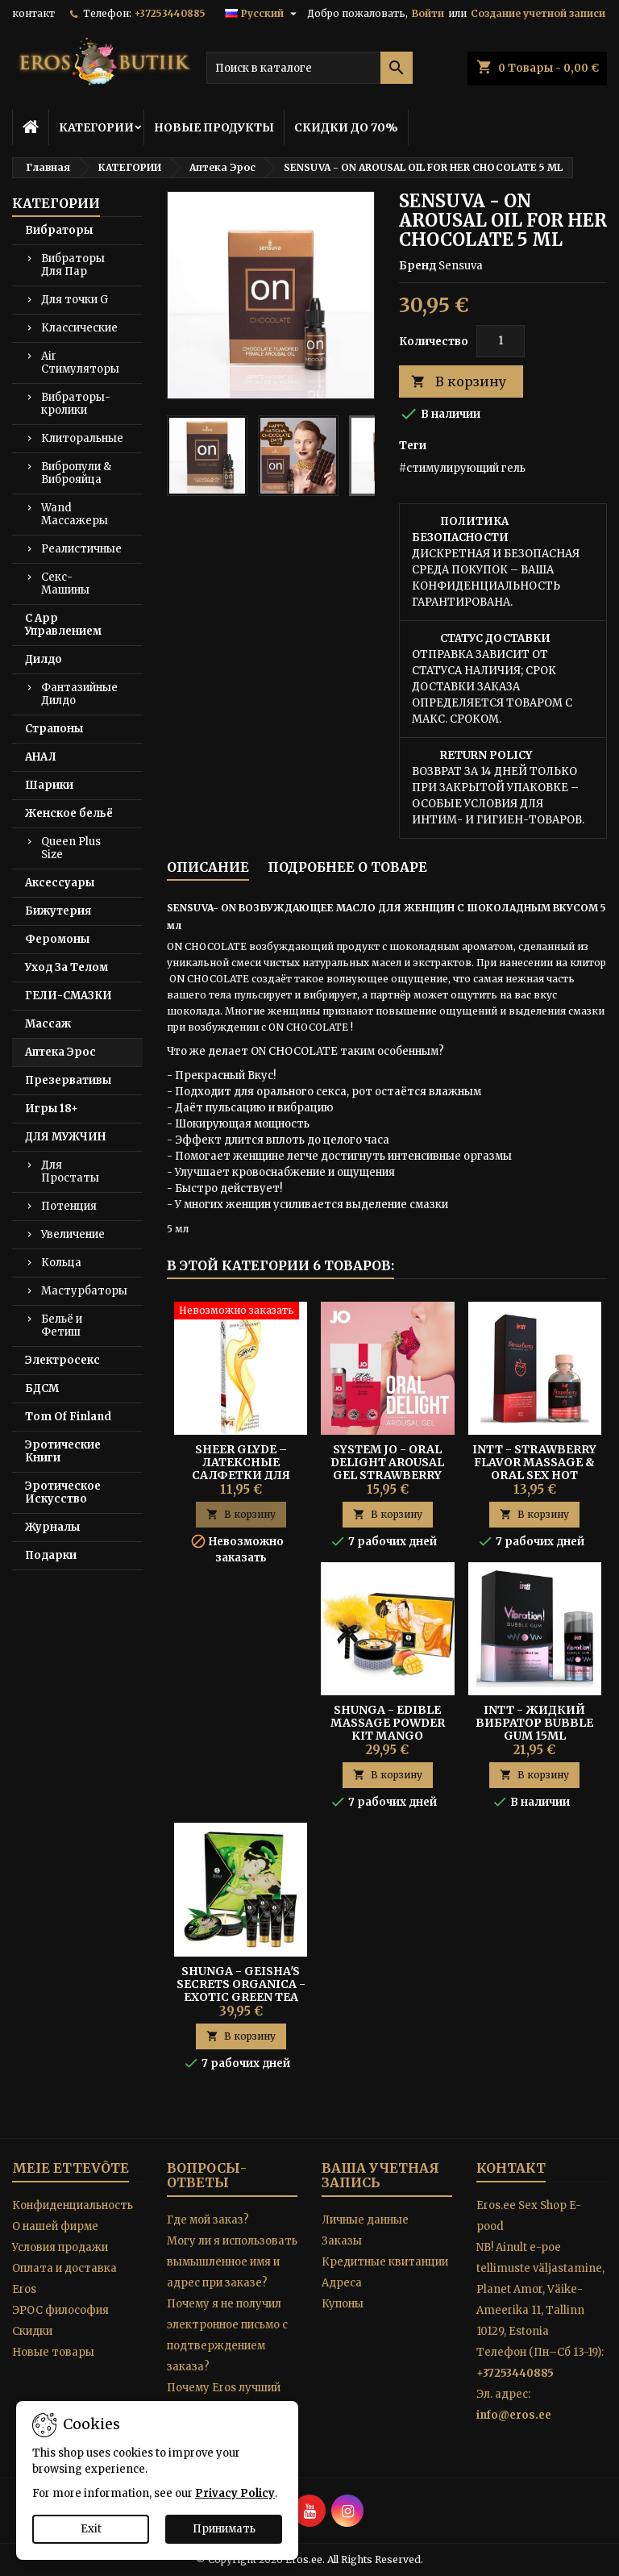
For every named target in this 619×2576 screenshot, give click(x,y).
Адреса (342, 2283)
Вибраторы (59, 230)
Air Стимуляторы (80, 362)
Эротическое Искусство (63, 1492)
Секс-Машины (65, 583)
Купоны (343, 2304)
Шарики (49, 785)
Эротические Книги (63, 1451)
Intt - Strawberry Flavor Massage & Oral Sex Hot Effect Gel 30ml (534, 1468)
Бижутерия (58, 911)
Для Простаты (70, 1171)
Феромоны (57, 939)
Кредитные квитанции (385, 2262)
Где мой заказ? (208, 2220)
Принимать (224, 2529)
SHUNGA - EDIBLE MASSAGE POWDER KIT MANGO (387, 1723)
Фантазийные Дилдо (79, 694)
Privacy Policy (235, 2493)
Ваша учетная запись (380, 2175)
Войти (428, 13)
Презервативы (68, 1080)
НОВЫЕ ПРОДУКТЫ (214, 127)
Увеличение (73, 1234)
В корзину (458, 381)
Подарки (51, 1555)
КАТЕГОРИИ (96, 127)
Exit (91, 2529)
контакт (33, 13)
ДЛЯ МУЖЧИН (65, 1137)
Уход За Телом (66, 967)
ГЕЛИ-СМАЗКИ (68, 995)
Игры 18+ (51, 1108)
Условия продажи (60, 2247)
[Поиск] (309, 68)
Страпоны (54, 729)
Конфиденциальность (72, 2205)
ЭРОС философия (60, 2310)
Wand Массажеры (74, 514)
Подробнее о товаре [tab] (347, 867)
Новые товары (53, 2352)
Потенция (69, 1206)
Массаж (48, 1024)
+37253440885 (170, 13)
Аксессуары (59, 883)
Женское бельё (69, 813)
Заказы (342, 2241)
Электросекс (62, 1360)
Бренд (417, 266)
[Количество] (500, 341)
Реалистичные (81, 549)
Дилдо (43, 659)
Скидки (32, 2331)
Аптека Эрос (60, 1052)
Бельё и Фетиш (61, 1325)
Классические (79, 328)
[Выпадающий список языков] (263, 13)
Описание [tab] (208, 867)
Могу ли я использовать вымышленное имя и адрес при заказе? (232, 2262)
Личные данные (365, 2220)
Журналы (52, 1527)
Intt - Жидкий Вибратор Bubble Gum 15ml (534, 1723)
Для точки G (74, 299)
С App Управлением (63, 624)
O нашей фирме (55, 2226)
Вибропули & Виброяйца (76, 473)
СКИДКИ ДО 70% (346, 127)
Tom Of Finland (68, 1416)
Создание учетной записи (538, 13)
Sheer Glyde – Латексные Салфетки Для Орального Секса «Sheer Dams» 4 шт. (241, 1475)
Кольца (61, 1262)
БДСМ (42, 1388)
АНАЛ (40, 757)
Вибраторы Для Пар (73, 265)
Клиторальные (82, 438)
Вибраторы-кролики (75, 403)
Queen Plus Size (71, 848)
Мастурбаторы (84, 1291)
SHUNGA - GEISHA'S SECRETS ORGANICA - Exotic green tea (241, 1984)
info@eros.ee (513, 2415)
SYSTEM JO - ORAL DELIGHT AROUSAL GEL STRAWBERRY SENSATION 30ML (387, 1468)
